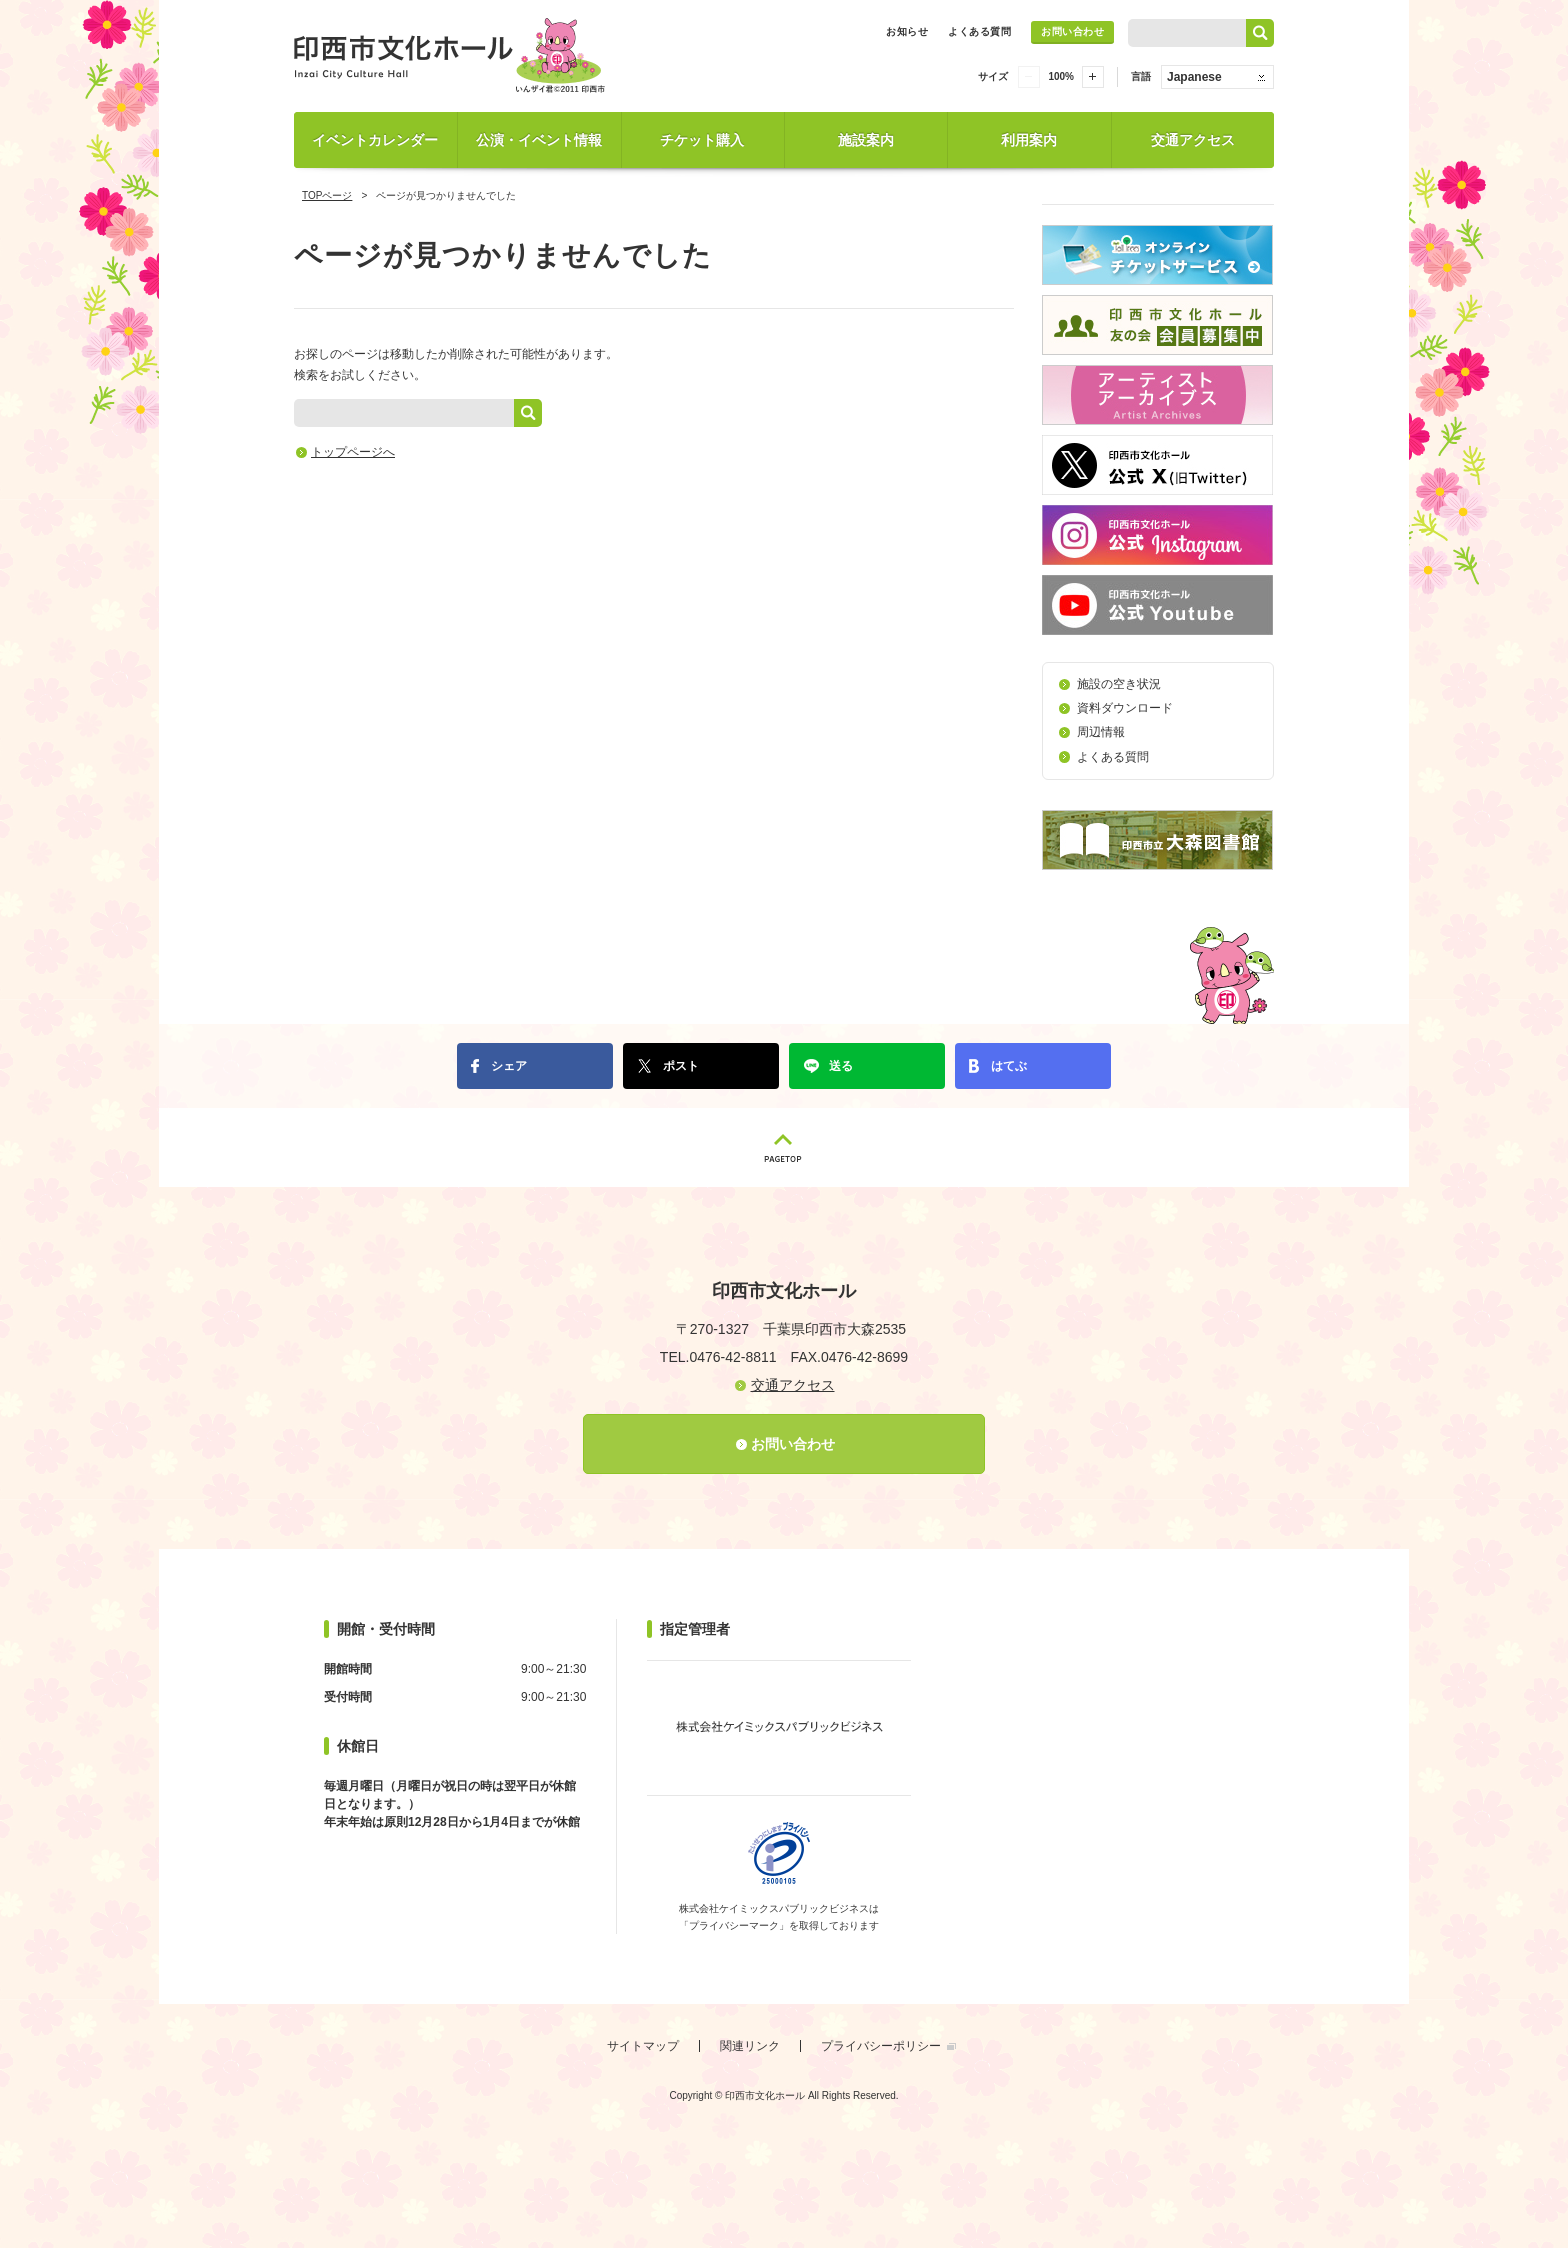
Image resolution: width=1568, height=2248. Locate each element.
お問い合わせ (1072, 31)
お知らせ (907, 31)
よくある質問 (979, 31)
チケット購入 (702, 140)
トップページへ (353, 452)
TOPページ (327, 195)
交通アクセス (1193, 140)
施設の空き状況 (1119, 684)
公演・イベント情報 (539, 140)
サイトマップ (643, 2046)
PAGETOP (784, 1147)
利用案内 (1029, 140)
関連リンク (750, 2046)
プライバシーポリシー (881, 2046)
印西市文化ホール (454, 55)
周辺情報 (1101, 732)
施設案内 (866, 140)
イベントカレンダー (375, 140)
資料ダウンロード (1125, 708)
